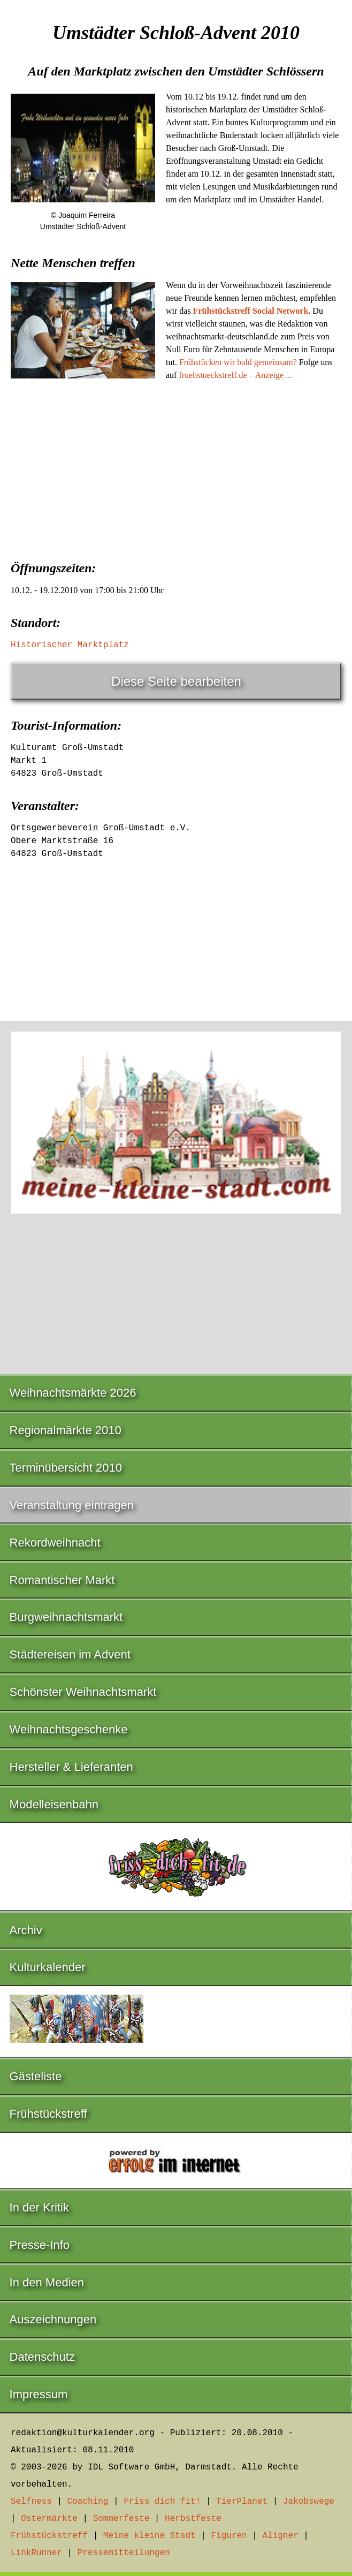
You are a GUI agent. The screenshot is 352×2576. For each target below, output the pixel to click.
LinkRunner (36, 2553)
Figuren (229, 2536)
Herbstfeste (193, 2519)
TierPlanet (241, 2501)
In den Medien (47, 2282)
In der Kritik (39, 2207)
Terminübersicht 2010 (66, 1467)
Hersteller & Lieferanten (71, 1767)
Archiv (26, 1930)
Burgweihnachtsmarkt (66, 1617)
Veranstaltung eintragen (72, 1505)
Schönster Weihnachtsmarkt (83, 1692)
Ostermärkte (49, 2519)
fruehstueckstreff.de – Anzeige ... (235, 375)
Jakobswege (308, 2501)
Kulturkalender (48, 1967)
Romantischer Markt (62, 1580)
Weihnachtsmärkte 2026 (73, 1392)
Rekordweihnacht (55, 1542)
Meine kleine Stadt (149, 2536)
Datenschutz (42, 2356)
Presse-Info (40, 2245)
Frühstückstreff (48, 2113)
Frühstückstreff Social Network (251, 310)
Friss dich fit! (162, 2501)
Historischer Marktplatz (70, 645)
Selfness (31, 2501)
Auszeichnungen (53, 2319)
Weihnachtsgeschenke (69, 1729)
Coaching (88, 2501)
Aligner (281, 2536)
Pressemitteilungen (124, 2553)
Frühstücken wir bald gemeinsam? (238, 362)
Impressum (39, 2394)
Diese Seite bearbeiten (176, 681)
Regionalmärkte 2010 (65, 1430)
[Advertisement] (176, 469)
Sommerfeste (121, 2519)
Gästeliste (36, 2076)
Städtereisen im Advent (70, 1654)
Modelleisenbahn (54, 1804)
